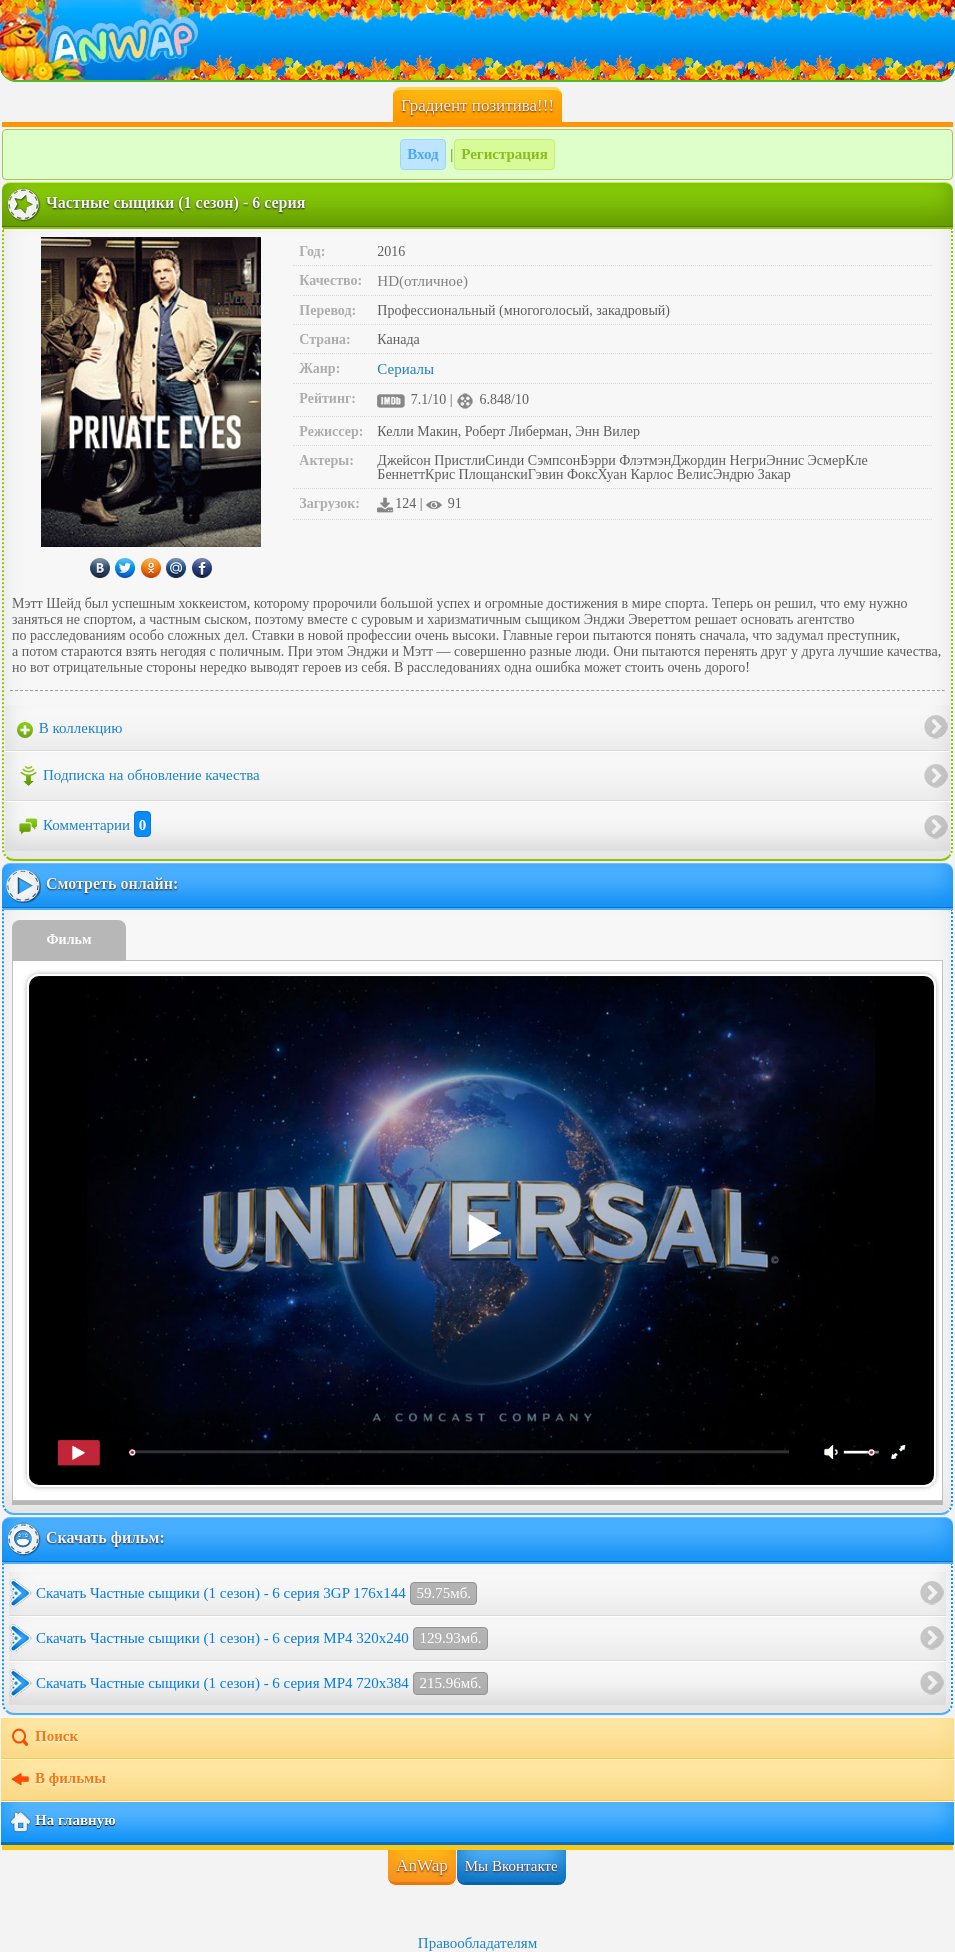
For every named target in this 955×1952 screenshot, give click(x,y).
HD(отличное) (422, 281)
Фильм (69, 939)
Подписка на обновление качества (138, 776)
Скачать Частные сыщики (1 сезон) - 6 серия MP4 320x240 (262, 1638)
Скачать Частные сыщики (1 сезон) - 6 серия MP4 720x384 (262, 1683)
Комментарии (84, 825)
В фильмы (57, 1780)
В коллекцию (70, 729)
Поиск (43, 1738)
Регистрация (504, 154)
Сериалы (405, 369)
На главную (62, 1822)
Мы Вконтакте (511, 1866)
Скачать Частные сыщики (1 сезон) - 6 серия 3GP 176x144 (256, 1593)
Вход (422, 154)
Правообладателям (477, 1943)
